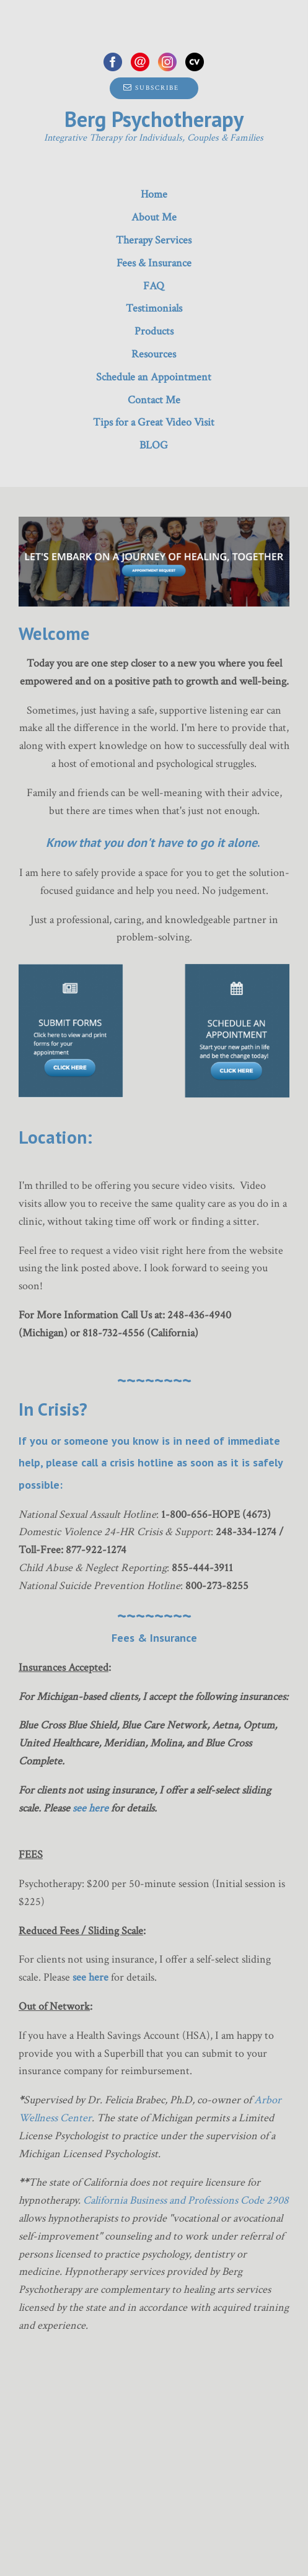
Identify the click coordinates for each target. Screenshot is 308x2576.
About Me (154, 217)
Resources (153, 354)
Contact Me (154, 400)
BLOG (153, 445)
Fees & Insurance (154, 263)
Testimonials (154, 308)
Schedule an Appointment (153, 377)
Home (154, 194)
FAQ (153, 286)
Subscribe (151, 87)
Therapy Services (153, 240)
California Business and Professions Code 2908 (186, 2200)
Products (154, 331)
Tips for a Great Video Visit (153, 422)
